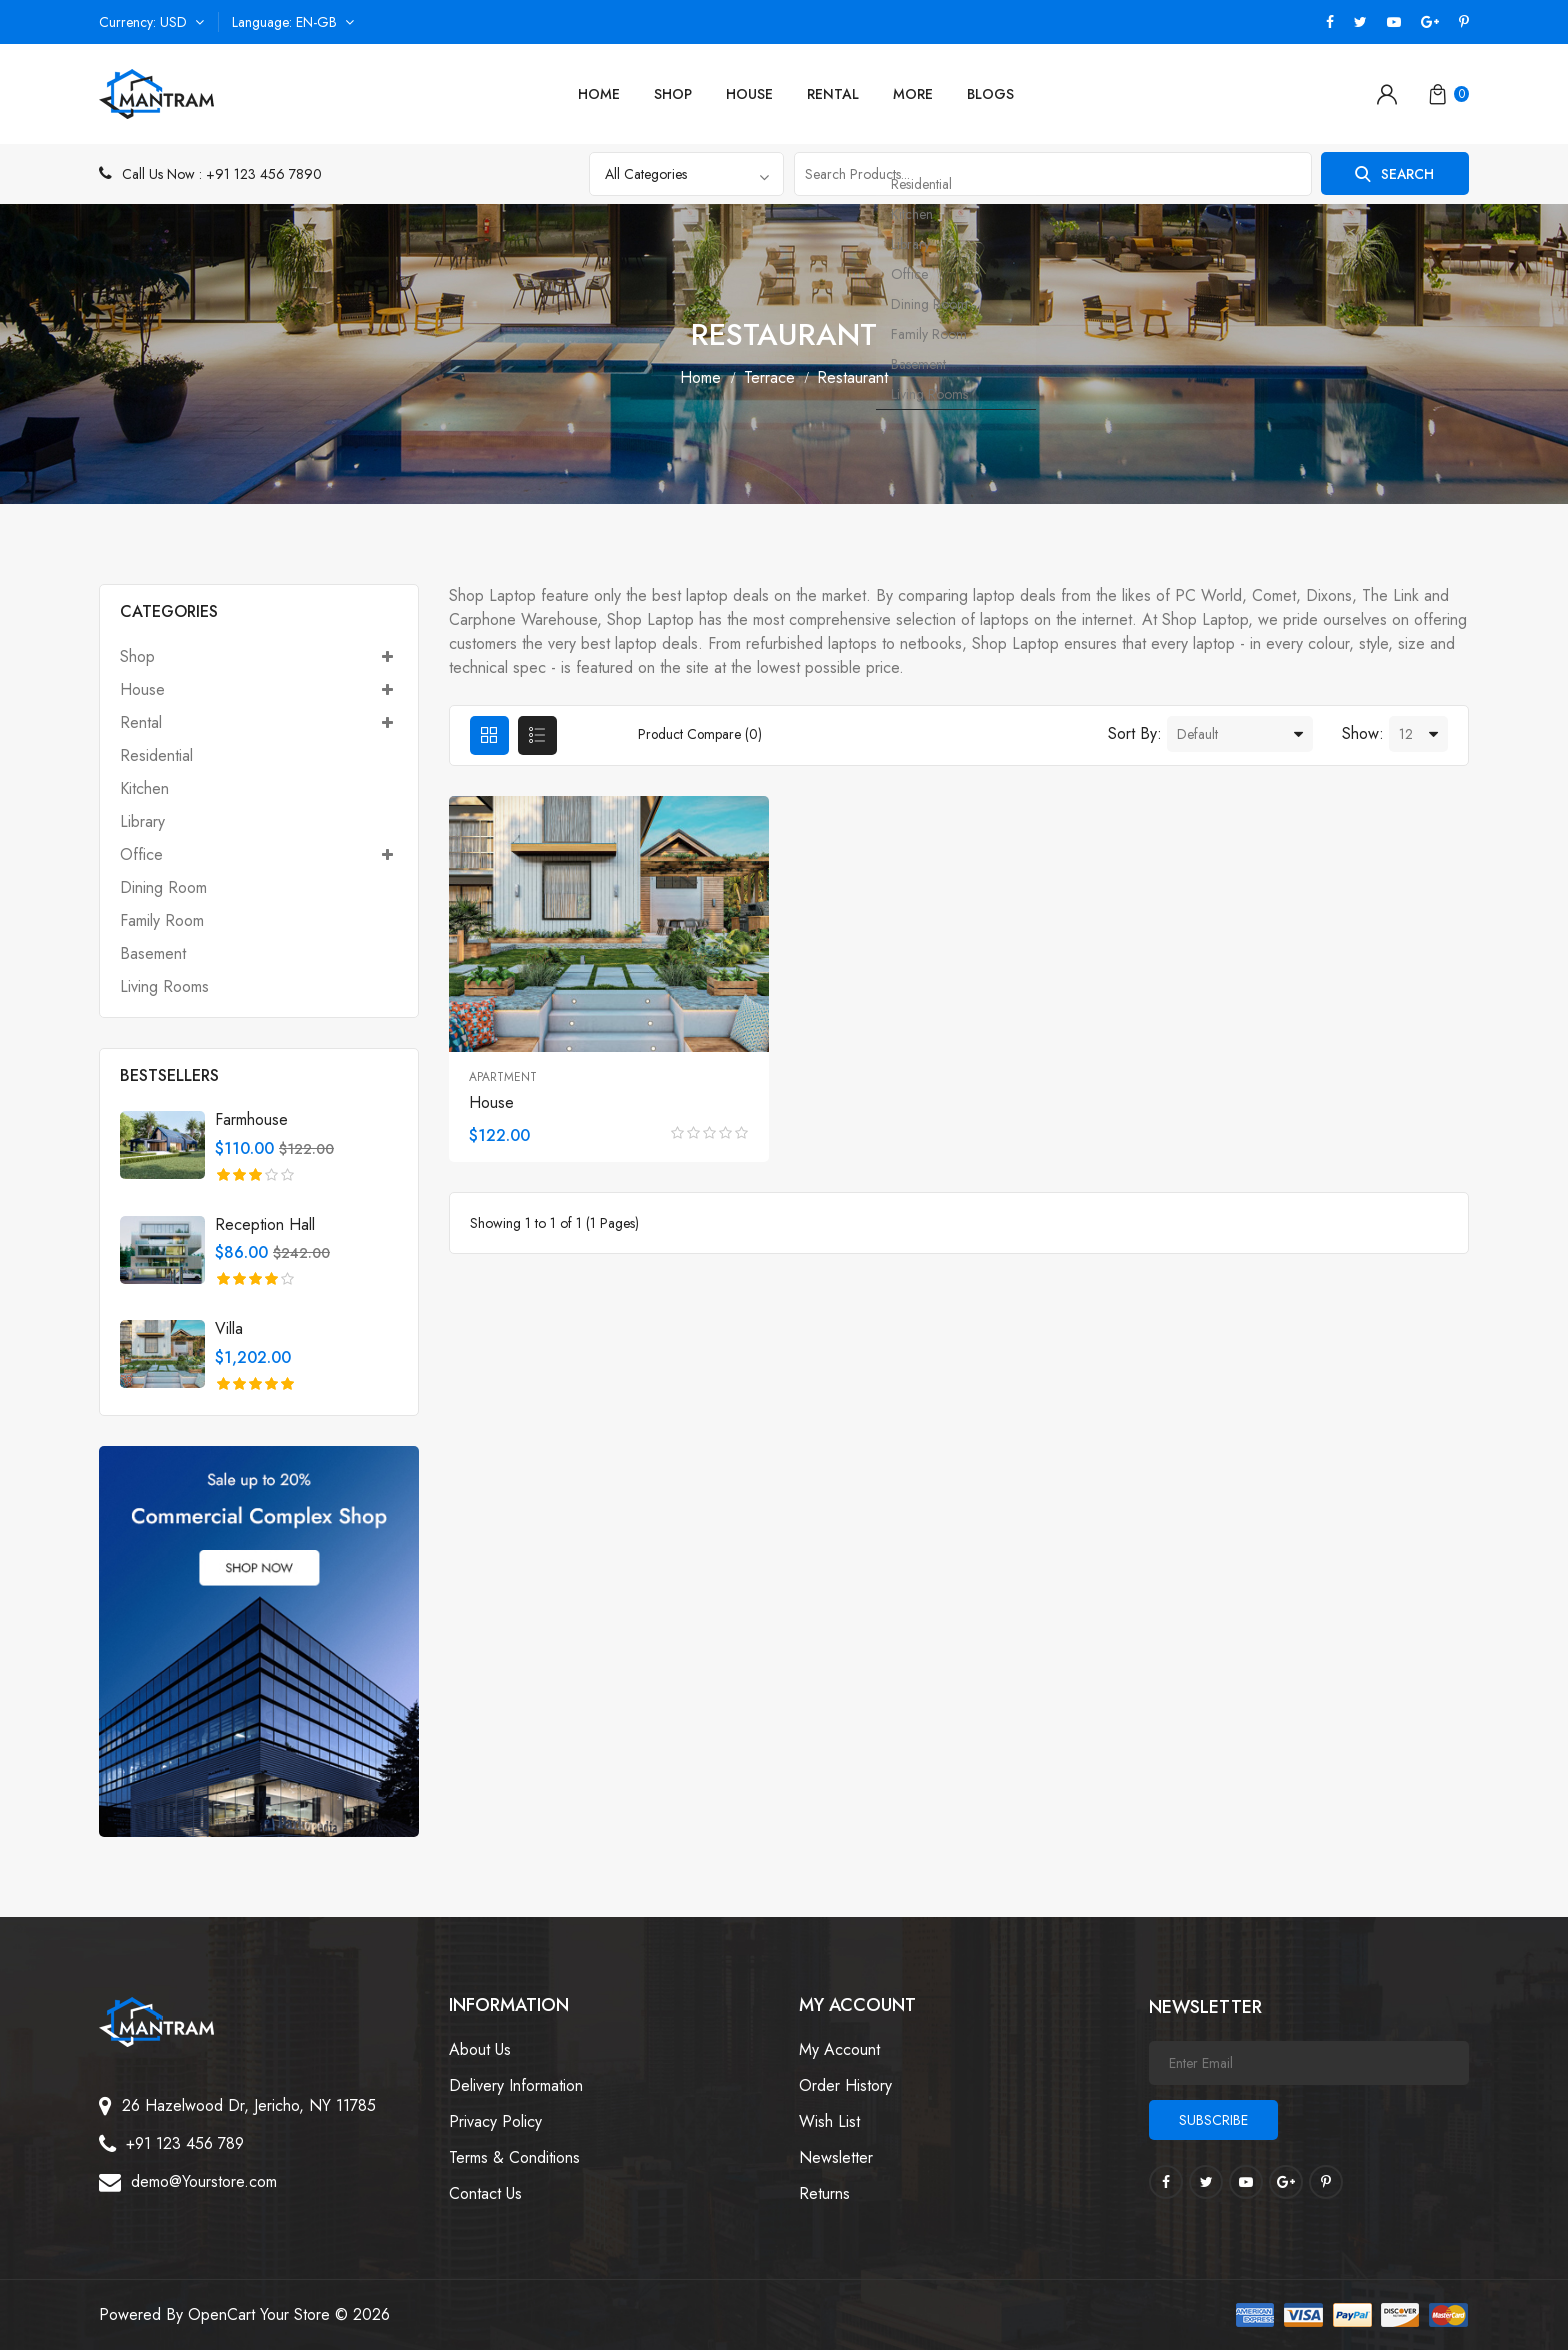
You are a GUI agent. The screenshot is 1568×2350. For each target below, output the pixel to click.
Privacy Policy (495, 2121)
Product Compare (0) (701, 734)
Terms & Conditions (514, 2157)
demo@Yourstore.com (204, 2181)
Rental (833, 94)
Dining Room (163, 887)
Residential (156, 755)
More (913, 94)
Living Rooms (164, 986)
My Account (839, 2049)
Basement (153, 953)
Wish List (829, 2121)
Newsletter (836, 2157)
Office (259, 854)
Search (1389, 174)
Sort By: (1135, 734)
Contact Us (485, 2193)
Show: (1363, 734)
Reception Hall (265, 1224)
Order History (845, 2085)
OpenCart (221, 2314)
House (749, 94)
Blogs (990, 94)
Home (599, 94)
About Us (480, 2049)
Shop (673, 94)
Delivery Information (516, 2085)
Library (142, 821)
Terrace (769, 377)
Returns (824, 2193)
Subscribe (1213, 2120)
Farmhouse (251, 1119)
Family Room (162, 920)
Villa (229, 1328)
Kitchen (144, 788)
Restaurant (852, 377)
